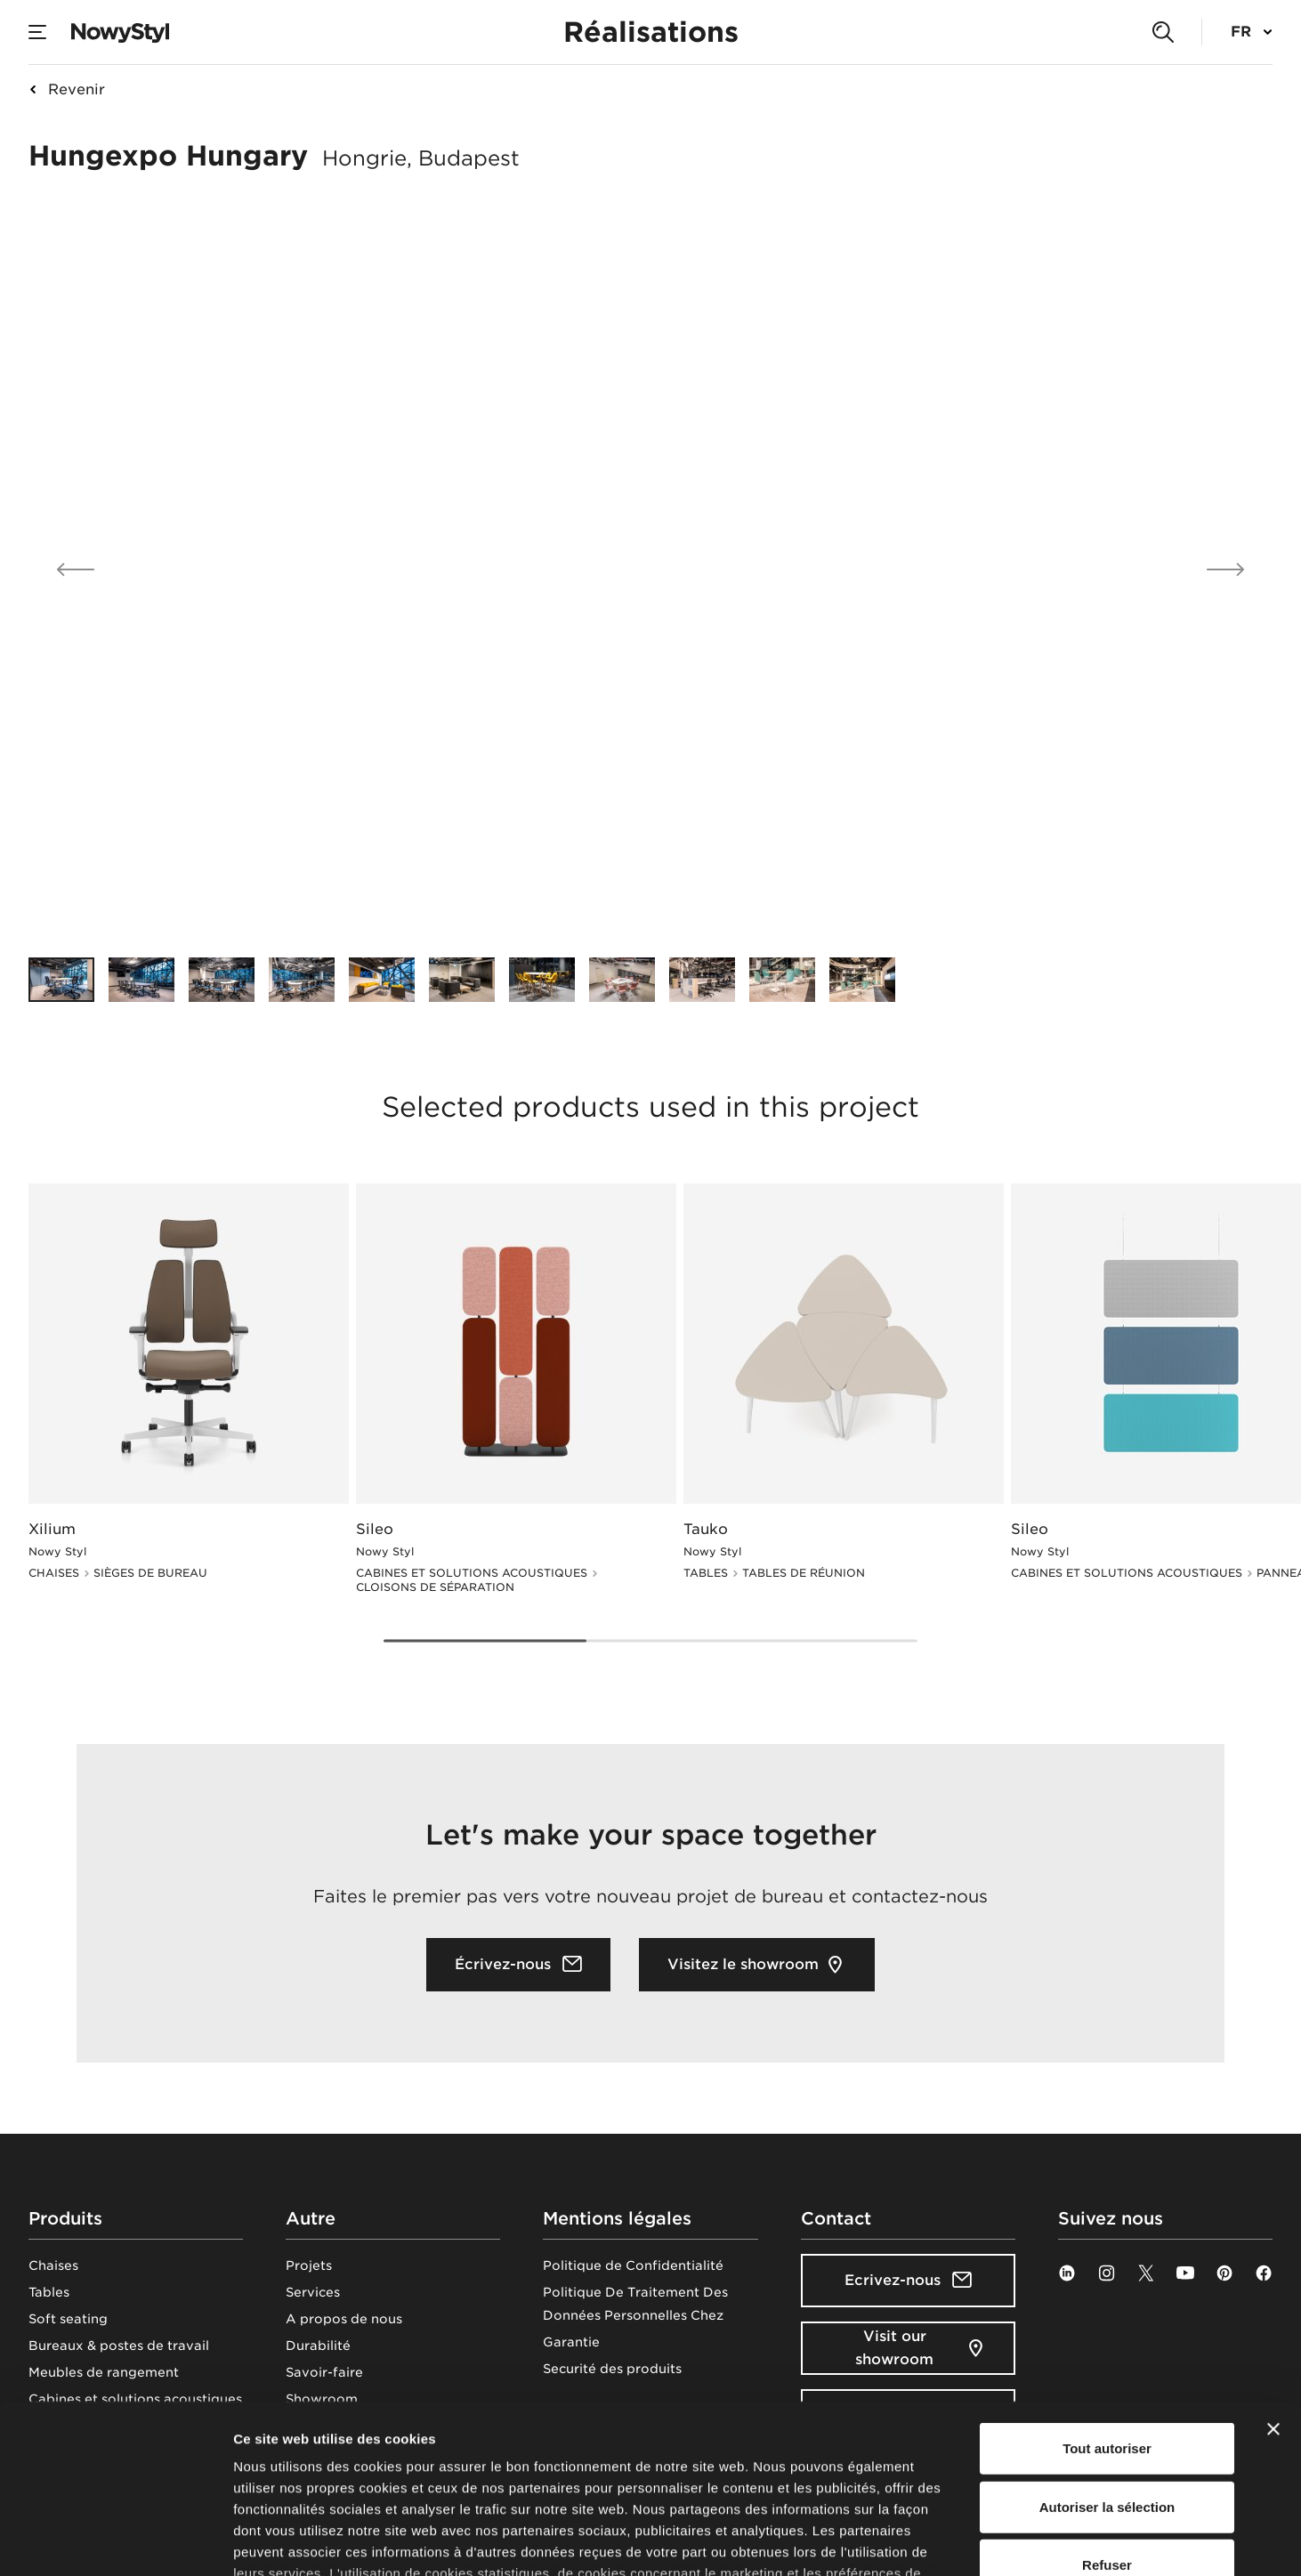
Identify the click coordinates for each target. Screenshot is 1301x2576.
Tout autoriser (1107, 2304)
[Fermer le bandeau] (1273, 2285)
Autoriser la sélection (1107, 2362)
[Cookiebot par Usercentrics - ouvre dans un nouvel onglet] (115, 2541)
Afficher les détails (980, 2540)
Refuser (1107, 2420)
